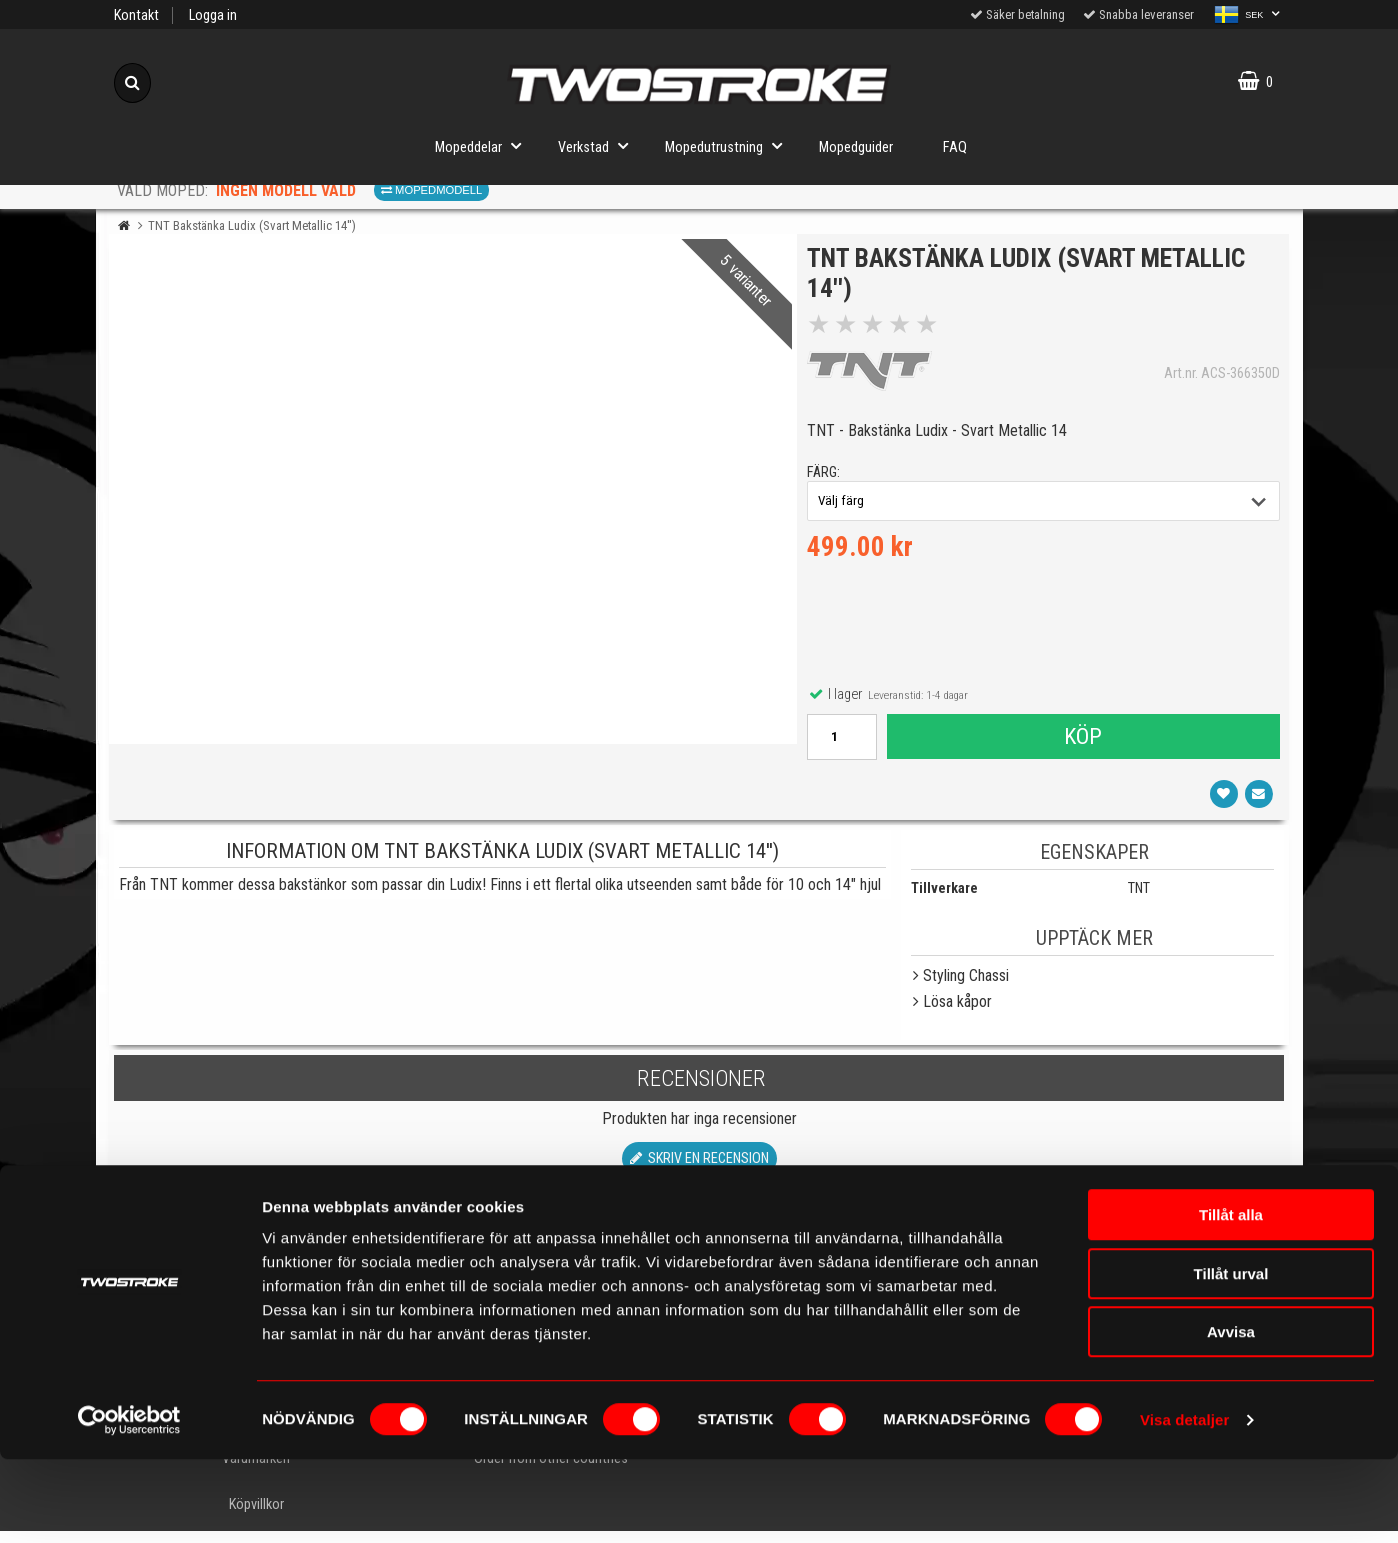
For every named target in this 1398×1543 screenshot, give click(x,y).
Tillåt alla (1231, 1298)
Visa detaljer (1184, 1503)
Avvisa (1231, 1415)
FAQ (955, 147)
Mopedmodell (431, 190)
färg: (828, 478)
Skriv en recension (699, 1169)
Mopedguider (856, 147)
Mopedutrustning (729, 145)
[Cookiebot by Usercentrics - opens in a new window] (129, 1504)
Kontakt (136, 15)
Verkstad (599, 145)
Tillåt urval (1231, 1357)
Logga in (213, 15)
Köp (1082, 742)
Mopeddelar (484, 145)
